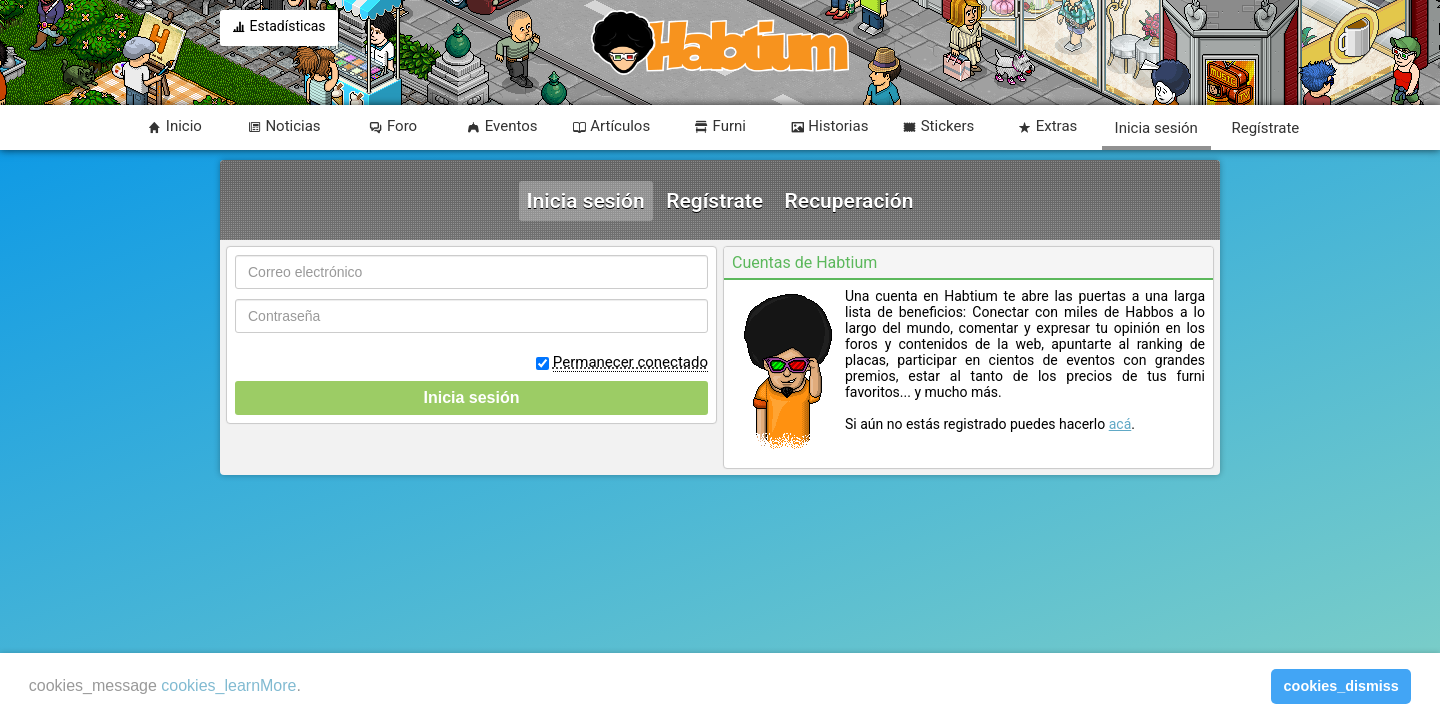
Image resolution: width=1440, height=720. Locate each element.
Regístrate (714, 201)
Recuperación (849, 201)
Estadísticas (279, 28)
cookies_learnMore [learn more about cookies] (228, 685)
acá (1120, 424)
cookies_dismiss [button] (1341, 686)
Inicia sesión (586, 201)
